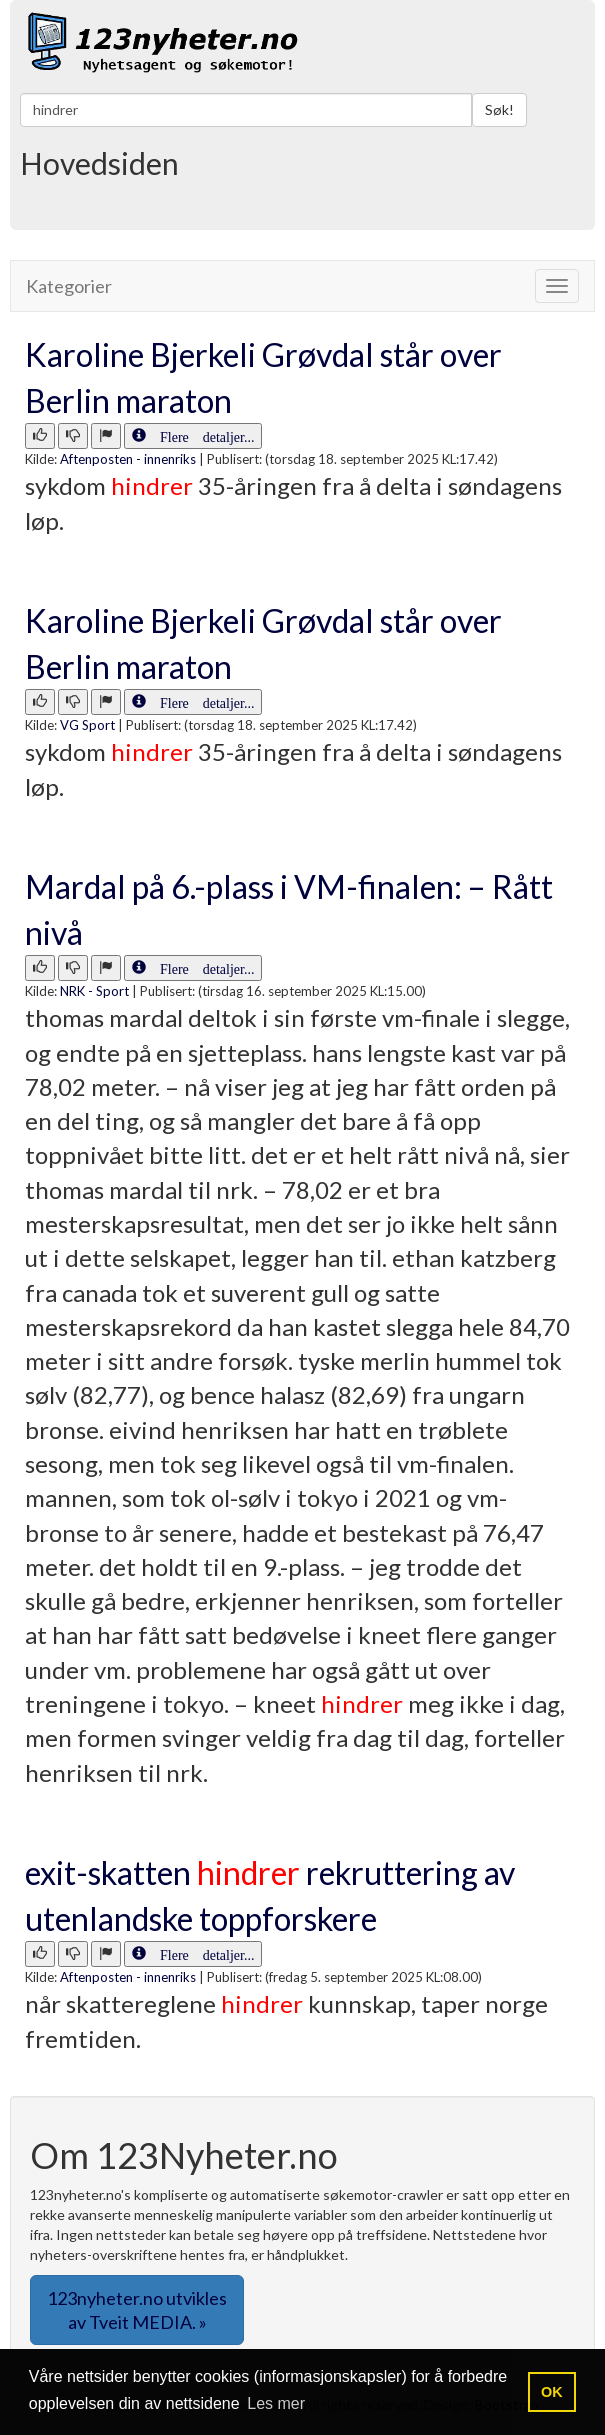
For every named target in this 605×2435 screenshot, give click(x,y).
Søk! (499, 109)
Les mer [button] (276, 2403)
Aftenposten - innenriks (128, 459)
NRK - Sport (94, 991)
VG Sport (87, 725)
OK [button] (552, 2392)
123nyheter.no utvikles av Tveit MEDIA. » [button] (137, 2310)
